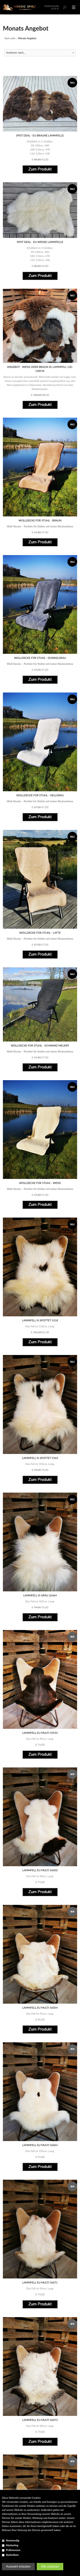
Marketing (12, 2545)
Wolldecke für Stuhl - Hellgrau (40, 795)
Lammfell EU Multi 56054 (40, 2007)
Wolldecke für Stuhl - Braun (39, 520)
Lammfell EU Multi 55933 (40, 1732)
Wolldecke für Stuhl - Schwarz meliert (40, 1045)
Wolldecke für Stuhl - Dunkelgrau (40, 657)
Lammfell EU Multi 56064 (40, 2145)
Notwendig (12, 2540)
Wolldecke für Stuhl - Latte (40, 932)
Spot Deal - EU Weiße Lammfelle (40, 242)
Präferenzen (13, 2550)
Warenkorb (51, 6)
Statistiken (12, 2554)
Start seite (10, 38)
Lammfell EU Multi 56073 (40, 2419)
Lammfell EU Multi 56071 (40, 2282)
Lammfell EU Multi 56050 (40, 1870)
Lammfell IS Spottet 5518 (40, 1320)
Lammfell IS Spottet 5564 (40, 1458)
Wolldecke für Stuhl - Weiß (40, 1183)
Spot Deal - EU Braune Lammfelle (40, 135)
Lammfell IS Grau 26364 (40, 1595)
